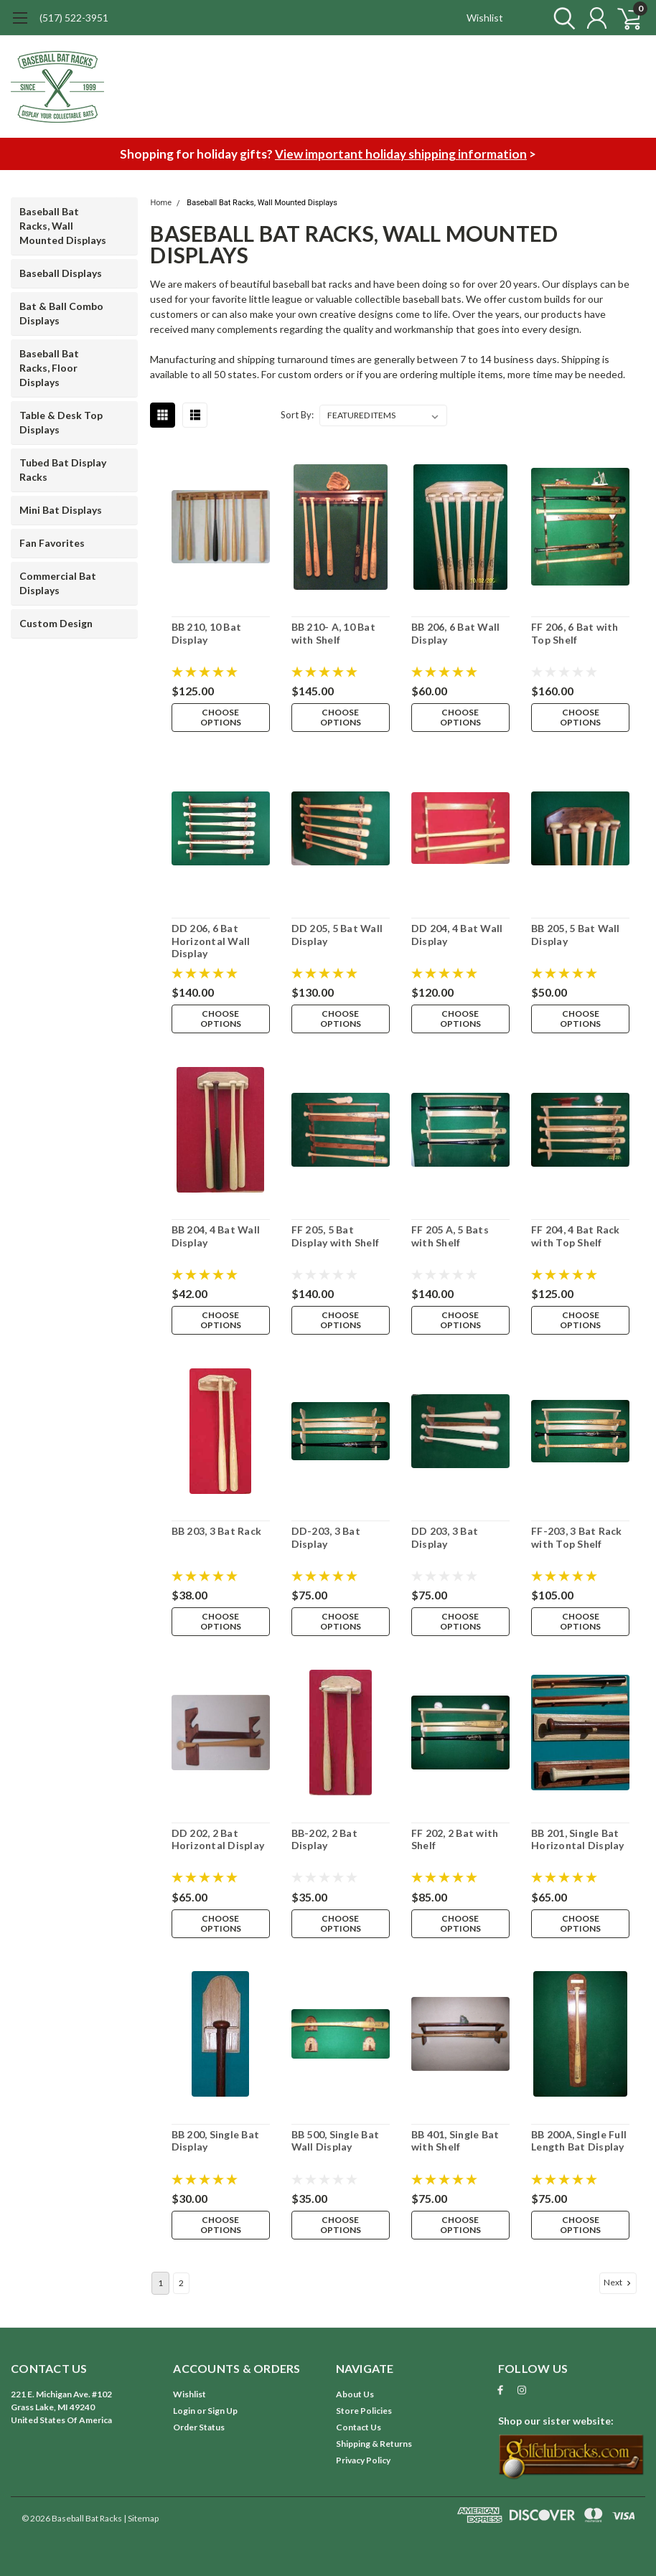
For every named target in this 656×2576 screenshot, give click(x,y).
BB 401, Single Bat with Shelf (455, 2140)
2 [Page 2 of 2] (181, 2282)
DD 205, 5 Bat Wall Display (337, 934)
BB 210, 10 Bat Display (207, 633)
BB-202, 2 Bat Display (324, 1839)
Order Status (199, 2427)
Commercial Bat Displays (57, 583)
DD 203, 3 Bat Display (444, 1537)
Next (619, 2282)
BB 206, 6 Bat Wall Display (455, 633)
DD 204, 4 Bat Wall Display (457, 934)
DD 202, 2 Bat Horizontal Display (218, 1839)
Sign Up (222, 2410)
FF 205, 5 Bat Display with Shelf (335, 1236)
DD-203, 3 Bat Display (325, 1537)
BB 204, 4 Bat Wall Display (216, 1236)
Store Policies (364, 2410)
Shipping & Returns (374, 2443)
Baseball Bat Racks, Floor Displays (49, 367)
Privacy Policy (363, 2460)
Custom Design (56, 623)
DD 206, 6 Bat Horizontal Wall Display (211, 940)
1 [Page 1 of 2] (160, 2282)
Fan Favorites (52, 543)
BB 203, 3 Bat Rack (217, 1531)
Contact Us (358, 2427)
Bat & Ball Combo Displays (61, 313)
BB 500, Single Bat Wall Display (335, 2140)
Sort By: (297, 414)
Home (161, 202)
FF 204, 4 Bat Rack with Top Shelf (575, 1236)
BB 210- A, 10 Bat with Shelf (333, 633)
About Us (355, 2394)
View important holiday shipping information (401, 153)
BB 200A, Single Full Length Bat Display (579, 2140)
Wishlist (485, 17)
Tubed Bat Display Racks (62, 469)
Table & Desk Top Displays (61, 422)
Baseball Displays (60, 273)
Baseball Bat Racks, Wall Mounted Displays (62, 225)
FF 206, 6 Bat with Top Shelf (575, 633)
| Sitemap (141, 2518)
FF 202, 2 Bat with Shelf (455, 1839)
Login (184, 2410)
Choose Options (220, 717)
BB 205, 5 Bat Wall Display (575, 934)
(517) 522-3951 (73, 17)
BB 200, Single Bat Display (216, 2140)
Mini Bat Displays (60, 510)
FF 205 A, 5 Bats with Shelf (450, 1236)
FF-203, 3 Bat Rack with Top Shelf (576, 1537)
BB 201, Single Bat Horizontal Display (577, 1839)
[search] (561, 18)
